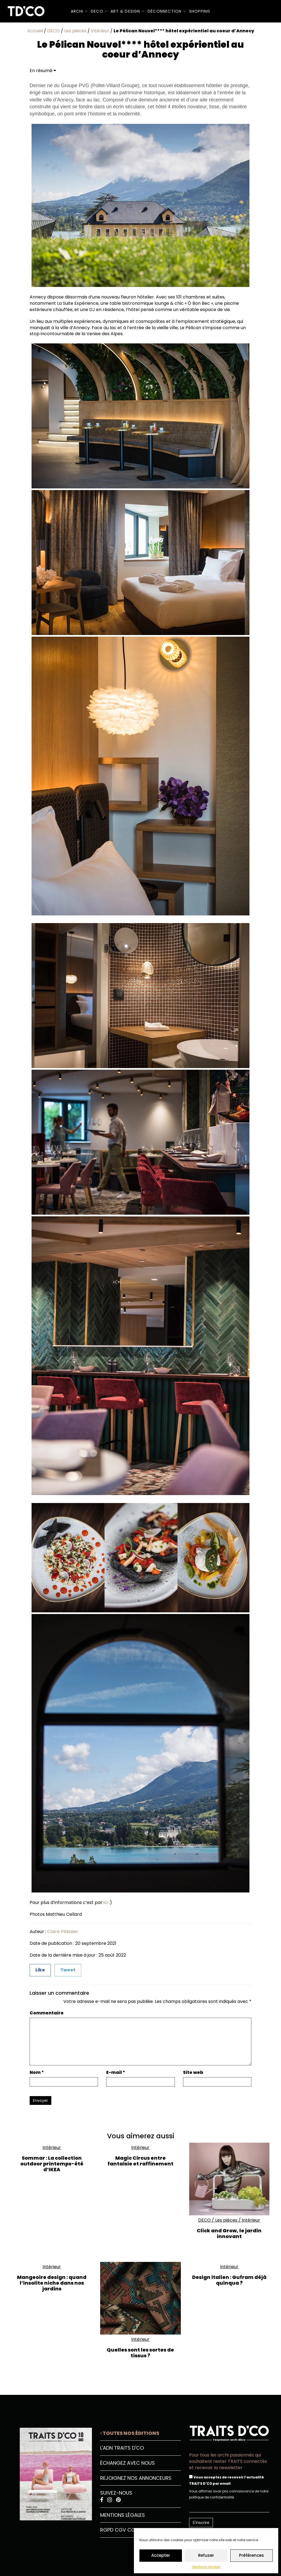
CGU (133, 2529)
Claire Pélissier (62, 1931)
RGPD (106, 2529)
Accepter (160, 2555)
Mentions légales (206, 2566)
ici (105, 1902)
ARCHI (79, 11)
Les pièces (75, 31)
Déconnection (167, 11)
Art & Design (127, 11)
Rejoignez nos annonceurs (136, 2478)
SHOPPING (199, 11)
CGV (120, 2529)
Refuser (206, 2555)
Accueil (35, 31)
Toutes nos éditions (129, 2433)
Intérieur (100, 31)
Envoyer (40, 2100)
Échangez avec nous (127, 2463)
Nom (37, 2073)
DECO (99, 11)
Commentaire (47, 2013)
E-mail (115, 2073)
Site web (193, 2073)
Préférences (251, 2555)
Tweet (67, 1970)
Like (40, 1970)
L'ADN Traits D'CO (122, 2447)
